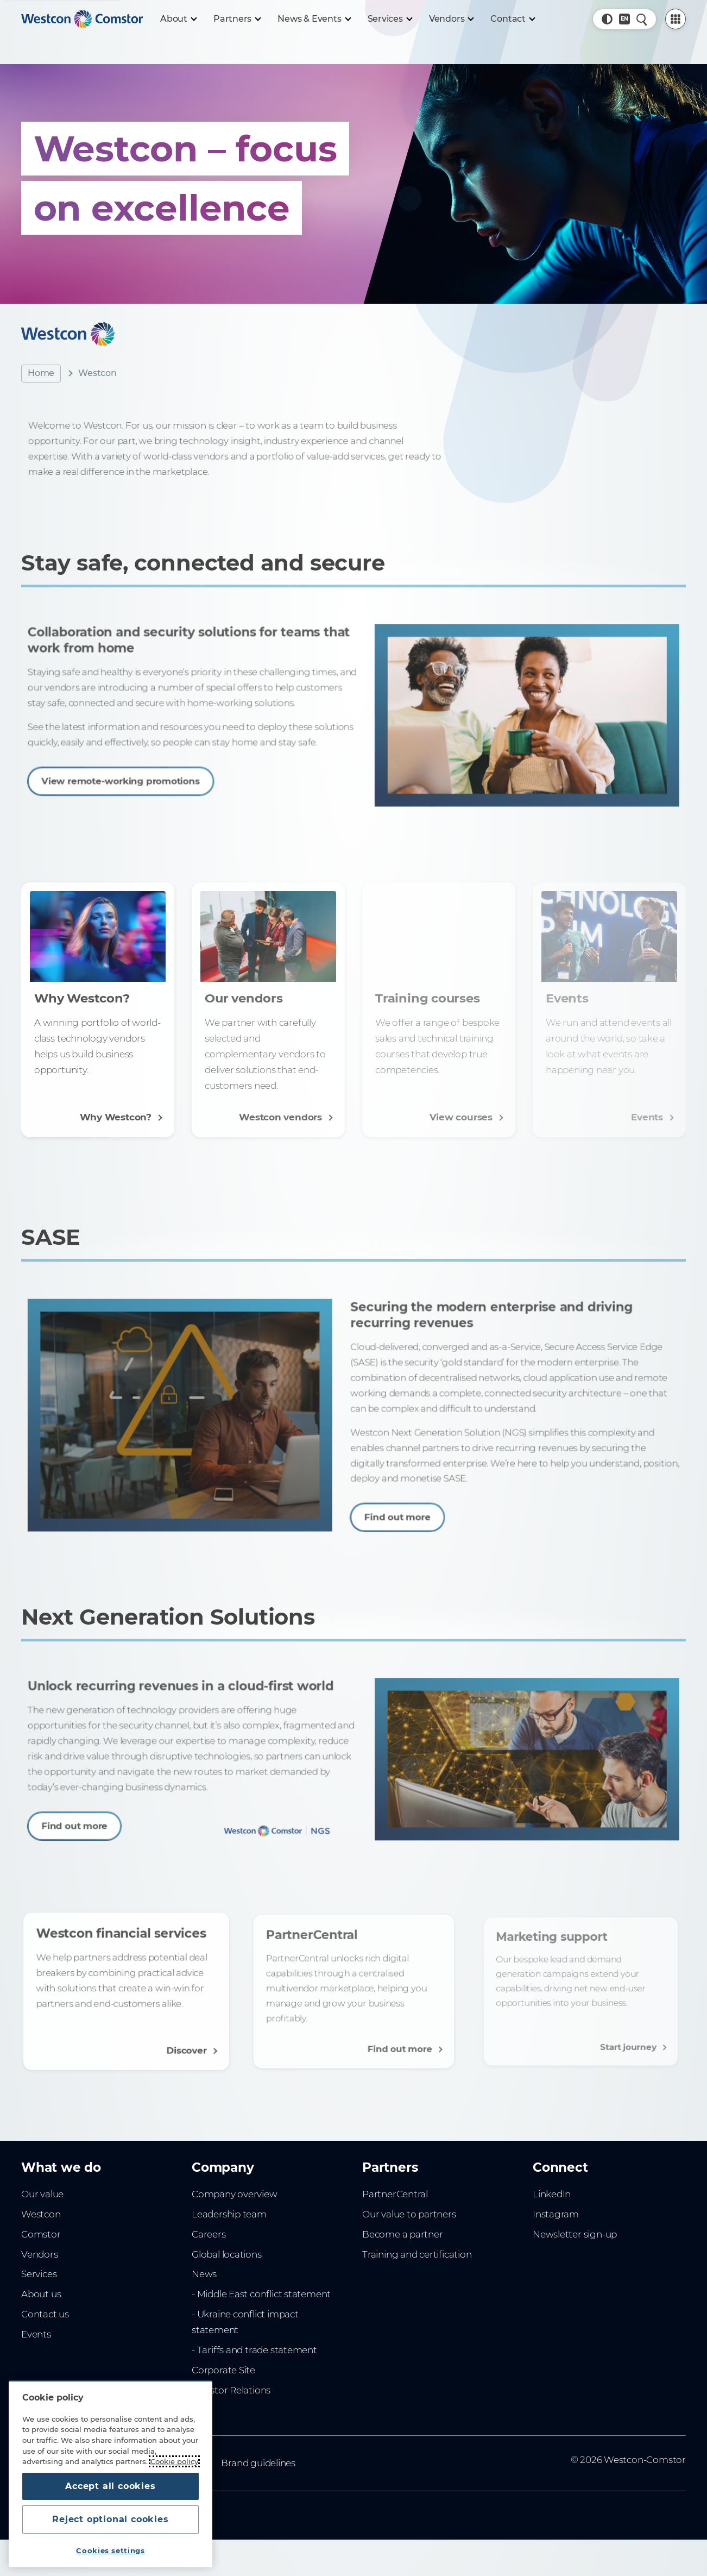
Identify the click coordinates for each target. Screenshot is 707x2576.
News (204, 2273)
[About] (178, 19)
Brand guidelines (258, 2463)
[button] (607, 19)
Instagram (556, 2214)
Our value (42, 2194)
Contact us (45, 2314)
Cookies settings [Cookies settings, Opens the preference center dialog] (110, 2550)
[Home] (82, 19)
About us (41, 2294)
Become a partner (402, 2234)
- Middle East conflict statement (261, 2294)
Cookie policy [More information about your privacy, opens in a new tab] (174, 2461)
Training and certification (416, 2254)
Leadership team (229, 2214)
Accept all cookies (110, 2486)
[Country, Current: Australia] (624, 19)
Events (36, 2334)
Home (41, 373)
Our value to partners (409, 2214)
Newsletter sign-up (575, 2234)
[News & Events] (313, 19)
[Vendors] (451, 19)
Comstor (41, 2234)
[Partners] (236, 19)
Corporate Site (223, 2370)
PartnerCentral (395, 2194)
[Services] (390, 19)
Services (38, 2273)
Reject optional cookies (110, 2519)
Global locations (227, 2254)
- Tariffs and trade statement (254, 2350)
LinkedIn (552, 2194)
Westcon (41, 2214)
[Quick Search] (641, 19)
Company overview (234, 2194)
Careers (209, 2234)
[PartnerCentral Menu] (675, 19)
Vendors (39, 2254)
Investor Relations (231, 2390)
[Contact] (512, 19)
